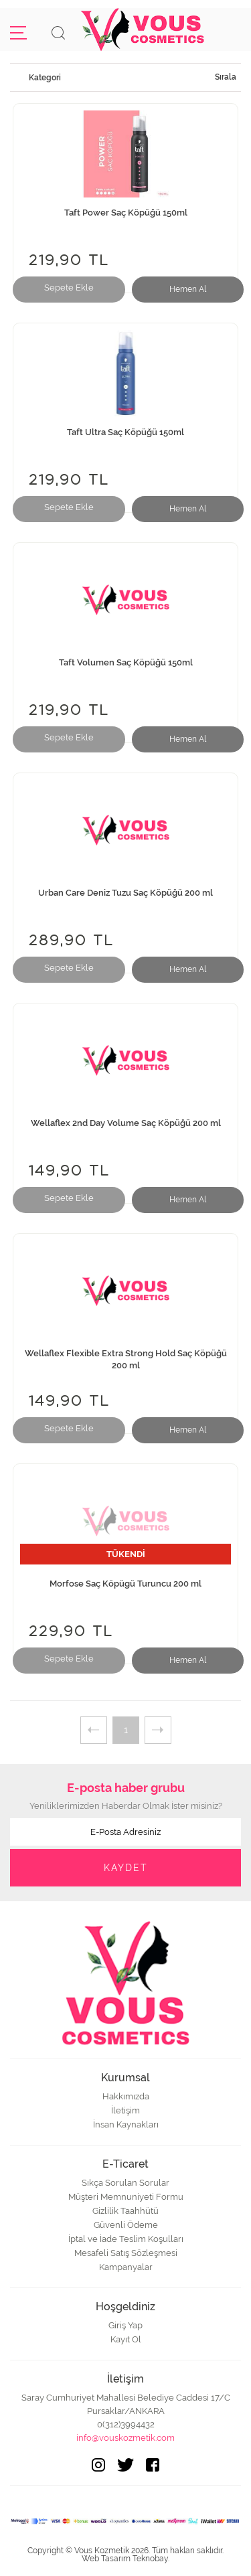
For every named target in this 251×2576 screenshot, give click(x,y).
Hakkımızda (125, 2096)
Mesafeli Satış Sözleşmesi (125, 2253)
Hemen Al (187, 289)
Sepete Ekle (69, 288)
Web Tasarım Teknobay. (125, 2559)
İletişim (125, 2110)
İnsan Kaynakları (126, 2124)
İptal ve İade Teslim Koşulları (125, 2239)
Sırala (225, 77)
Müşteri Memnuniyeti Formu (125, 2197)
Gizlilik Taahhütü (125, 2211)
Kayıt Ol (125, 2339)
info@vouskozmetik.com (125, 2438)
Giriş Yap (125, 2325)
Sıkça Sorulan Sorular (125, 2183)
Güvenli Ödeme (126, 2225)
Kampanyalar (126, 2267)
